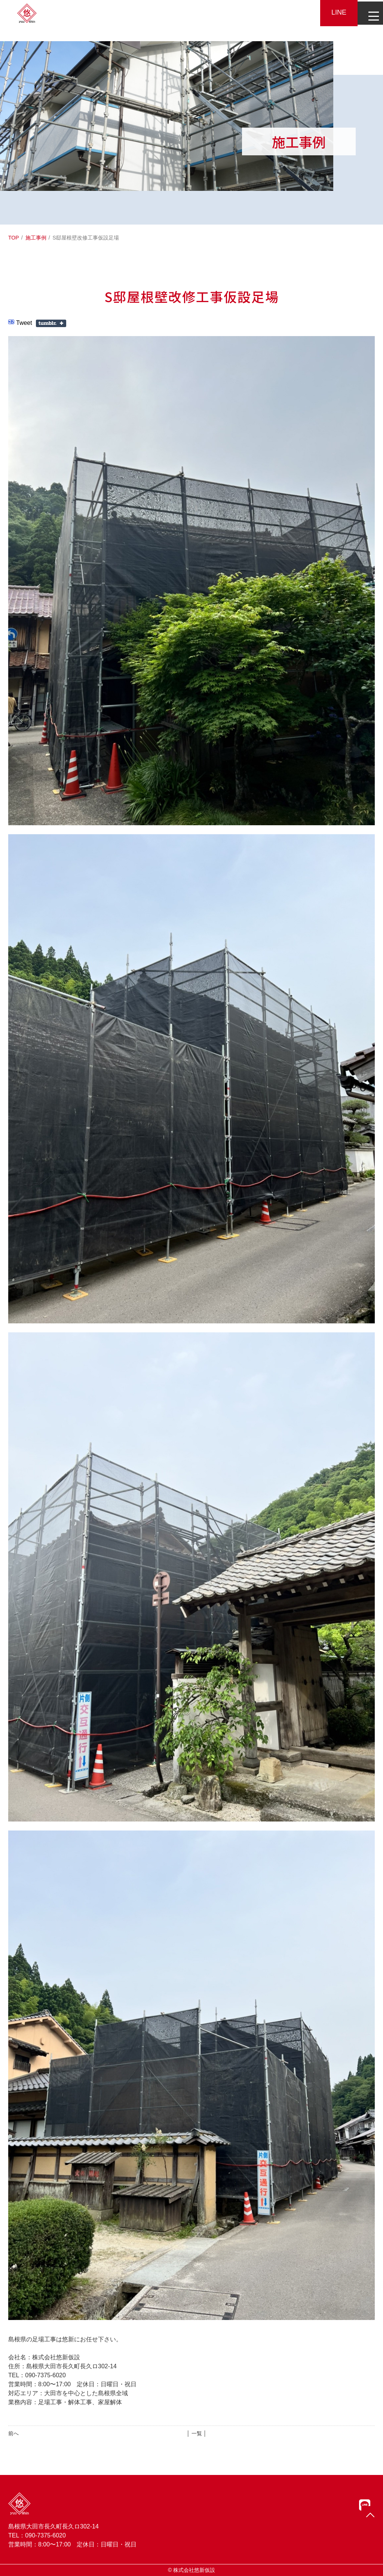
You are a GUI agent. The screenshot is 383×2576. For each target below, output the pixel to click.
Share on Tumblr (51, 323)
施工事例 (35, 238)
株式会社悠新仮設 (194, 2570)
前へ (13, 2433)
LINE (334, 12)
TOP (13, 238)
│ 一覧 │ (196, 2433)
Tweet (24, 323)
